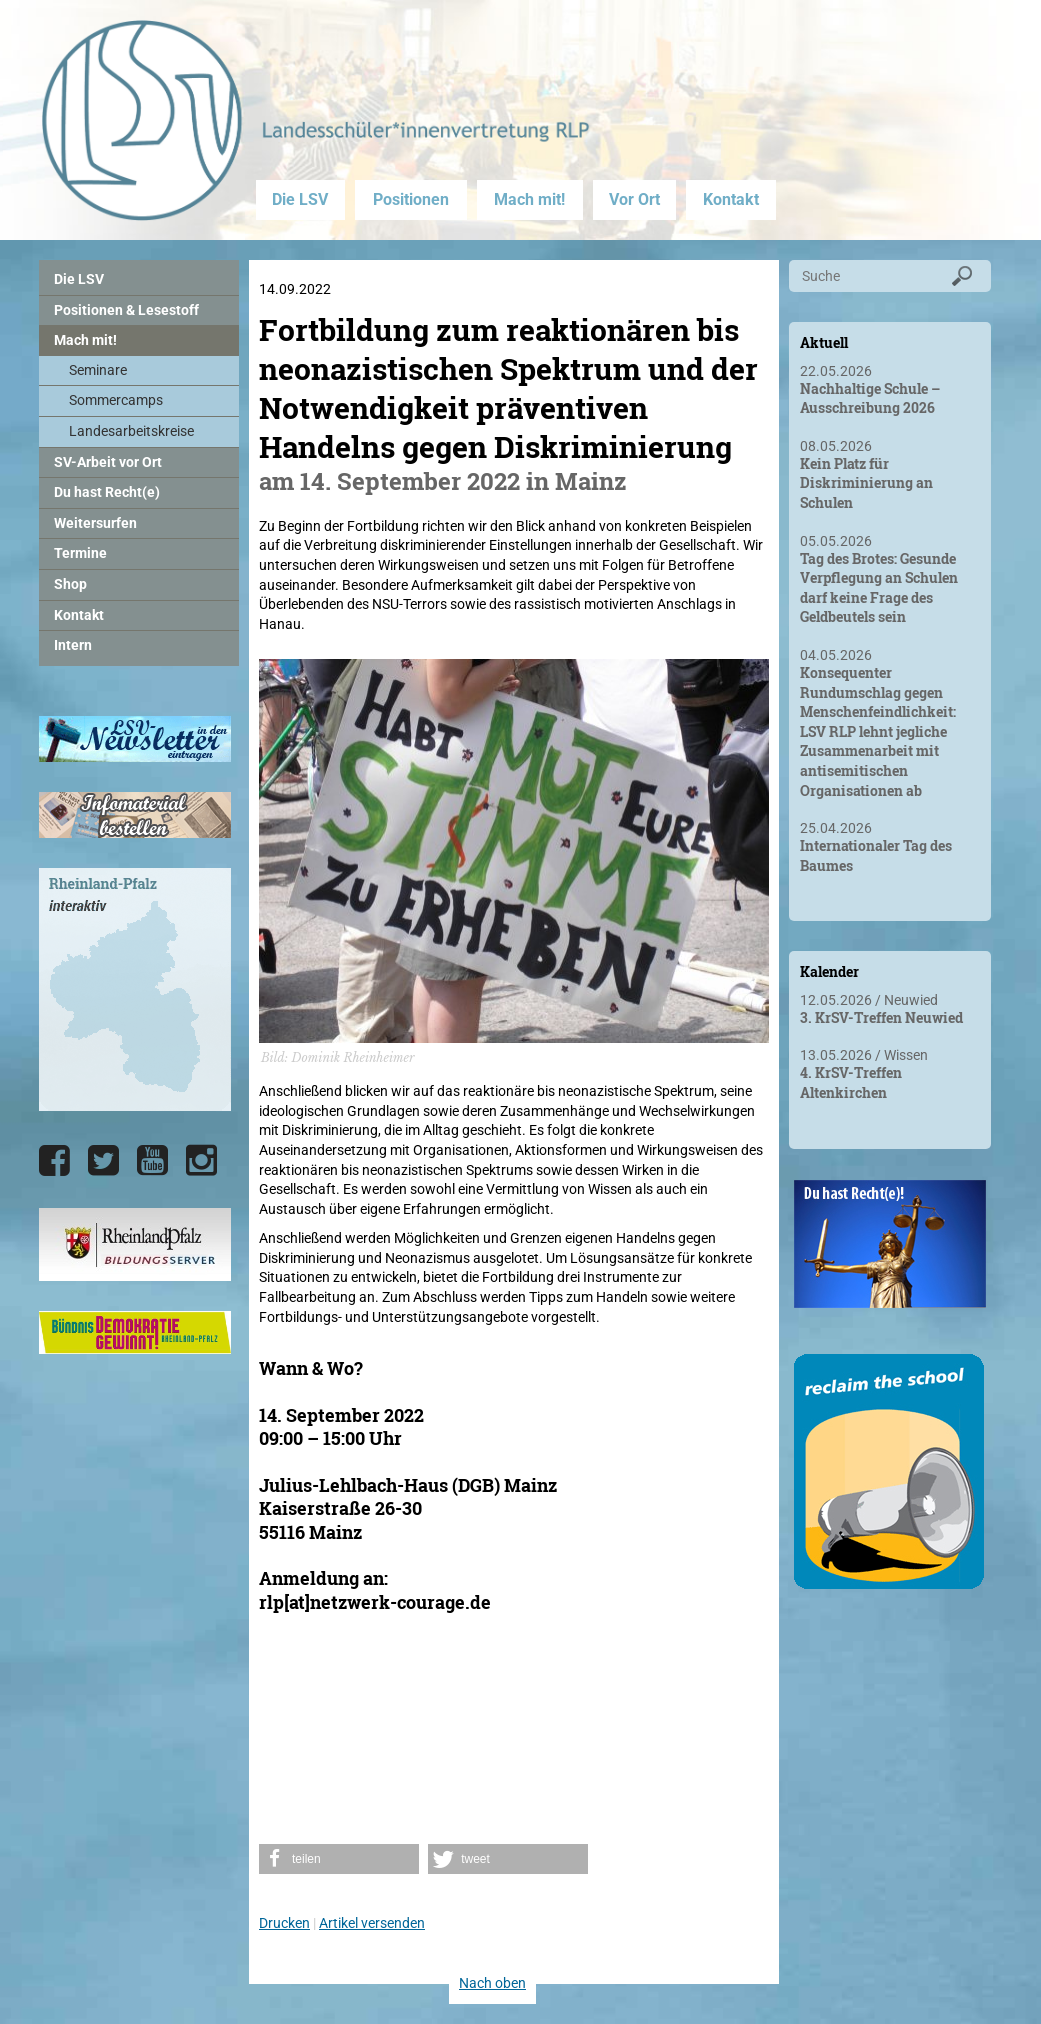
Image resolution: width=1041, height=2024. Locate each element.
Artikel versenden (372, 1923)
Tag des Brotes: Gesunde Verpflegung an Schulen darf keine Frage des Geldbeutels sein (879, 588)
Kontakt (731, 199)
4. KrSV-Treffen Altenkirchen (851, 1082)
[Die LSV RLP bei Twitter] (103, 1161)
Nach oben (492, 1983)
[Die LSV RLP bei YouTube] (152, 1161)
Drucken (284, 1923)
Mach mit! (529, 199)
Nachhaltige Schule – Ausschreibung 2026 (870, 398)
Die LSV (300, 199)
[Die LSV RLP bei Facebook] (54, 1161)
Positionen (411, 199)
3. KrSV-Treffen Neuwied (881, 1017)
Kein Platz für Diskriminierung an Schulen (866, 483)
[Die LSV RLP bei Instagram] (201, 1161)
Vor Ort (634, 199)
